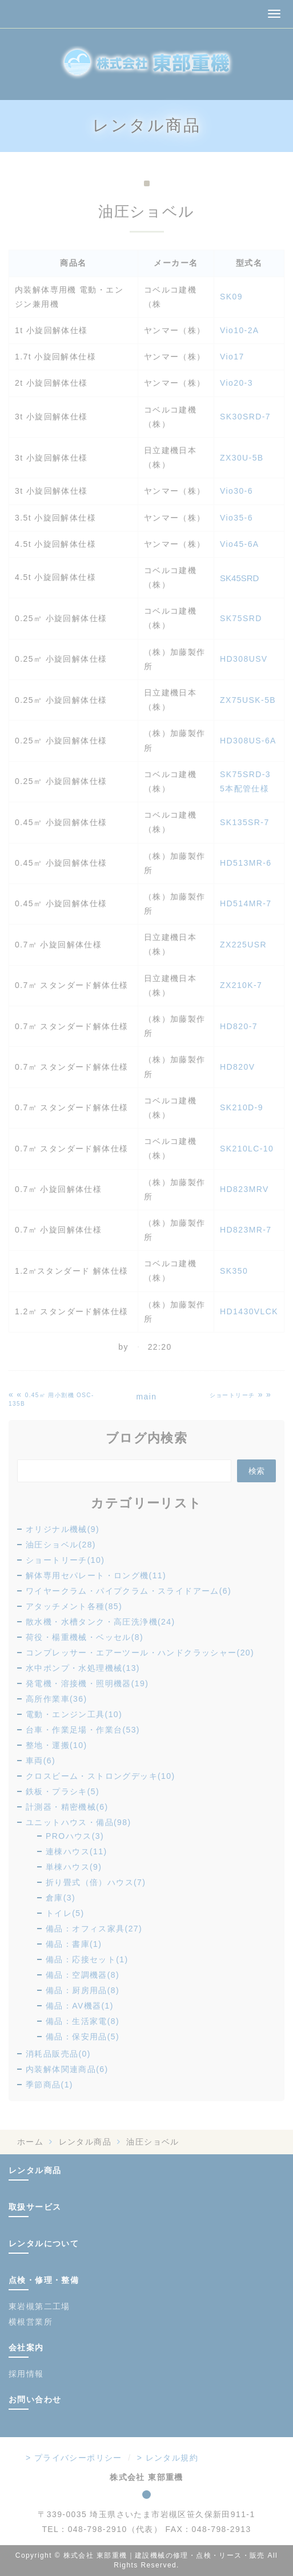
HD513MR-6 (245, 862)
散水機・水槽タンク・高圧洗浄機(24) (100, 1621)
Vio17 (232, 356)
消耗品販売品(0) (58, 2053)
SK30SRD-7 (245, 416)
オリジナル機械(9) (62, 1529)
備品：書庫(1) (74, 1944)
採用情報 (26, 2373)
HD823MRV (244, 1189)
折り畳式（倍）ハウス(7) (96, 1882)
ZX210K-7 (241, 985)
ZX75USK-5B (248, 700)
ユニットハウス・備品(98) (78, 1822)
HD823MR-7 (245, 1229)
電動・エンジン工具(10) (74, 1714)
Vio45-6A (239, 544)
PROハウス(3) (75, 1836)
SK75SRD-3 (245, 774)
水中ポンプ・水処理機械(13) (83, 1668)
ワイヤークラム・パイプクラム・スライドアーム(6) (128, 1590)
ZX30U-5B (242, 457)
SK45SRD (239, 578)
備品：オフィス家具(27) (94, 1928)
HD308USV (244, 658)
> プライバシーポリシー (74, 2457)
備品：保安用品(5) (82, 2036)
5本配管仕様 (244, 788)
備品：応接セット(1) (87, 1959)
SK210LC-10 (247, 1148)
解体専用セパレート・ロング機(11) (96, 1575)
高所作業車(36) (56, 1698)
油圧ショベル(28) (61, 1544)
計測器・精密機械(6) (67, 1806)
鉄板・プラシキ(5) (62, 1791)
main (147, 1396)
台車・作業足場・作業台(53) (83, 1729)
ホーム (30, 2141)
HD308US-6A (248, 740)
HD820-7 (239, 1026)
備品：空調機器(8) (82, 1974)
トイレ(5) (65, 1913)
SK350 (234, 1270)
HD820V (237, 1066)
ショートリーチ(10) (65, 1560)
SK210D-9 (241, 1107)
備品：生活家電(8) (82, 2021)
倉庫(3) (60, 1897)
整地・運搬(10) (56, 1745)
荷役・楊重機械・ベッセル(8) (84, 1637)
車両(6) (40, 1760)
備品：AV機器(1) (80, 2005)
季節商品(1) (49, 2084)
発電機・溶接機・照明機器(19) (87, 1683)
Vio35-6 (236, 517)
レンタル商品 (85, 2141)
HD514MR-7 (245, 903)
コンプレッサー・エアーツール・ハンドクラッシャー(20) (140, 1652)
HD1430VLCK (249, 1311)
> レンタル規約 (167, 2457)
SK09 (231, 296)
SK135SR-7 (245, 822)
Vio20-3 (236, 382)
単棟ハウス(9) (74, 1866)
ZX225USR (243, 944)
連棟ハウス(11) (76, 1851)
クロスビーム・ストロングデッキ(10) (100, 1776)
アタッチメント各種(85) (74, 1606)
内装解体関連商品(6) (67, 2069)
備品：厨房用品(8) (82, 1990)
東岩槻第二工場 (39, 2306)
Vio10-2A (239, 330)
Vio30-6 (236, 490)
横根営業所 (31, 2321)
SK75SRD (241, 618)
